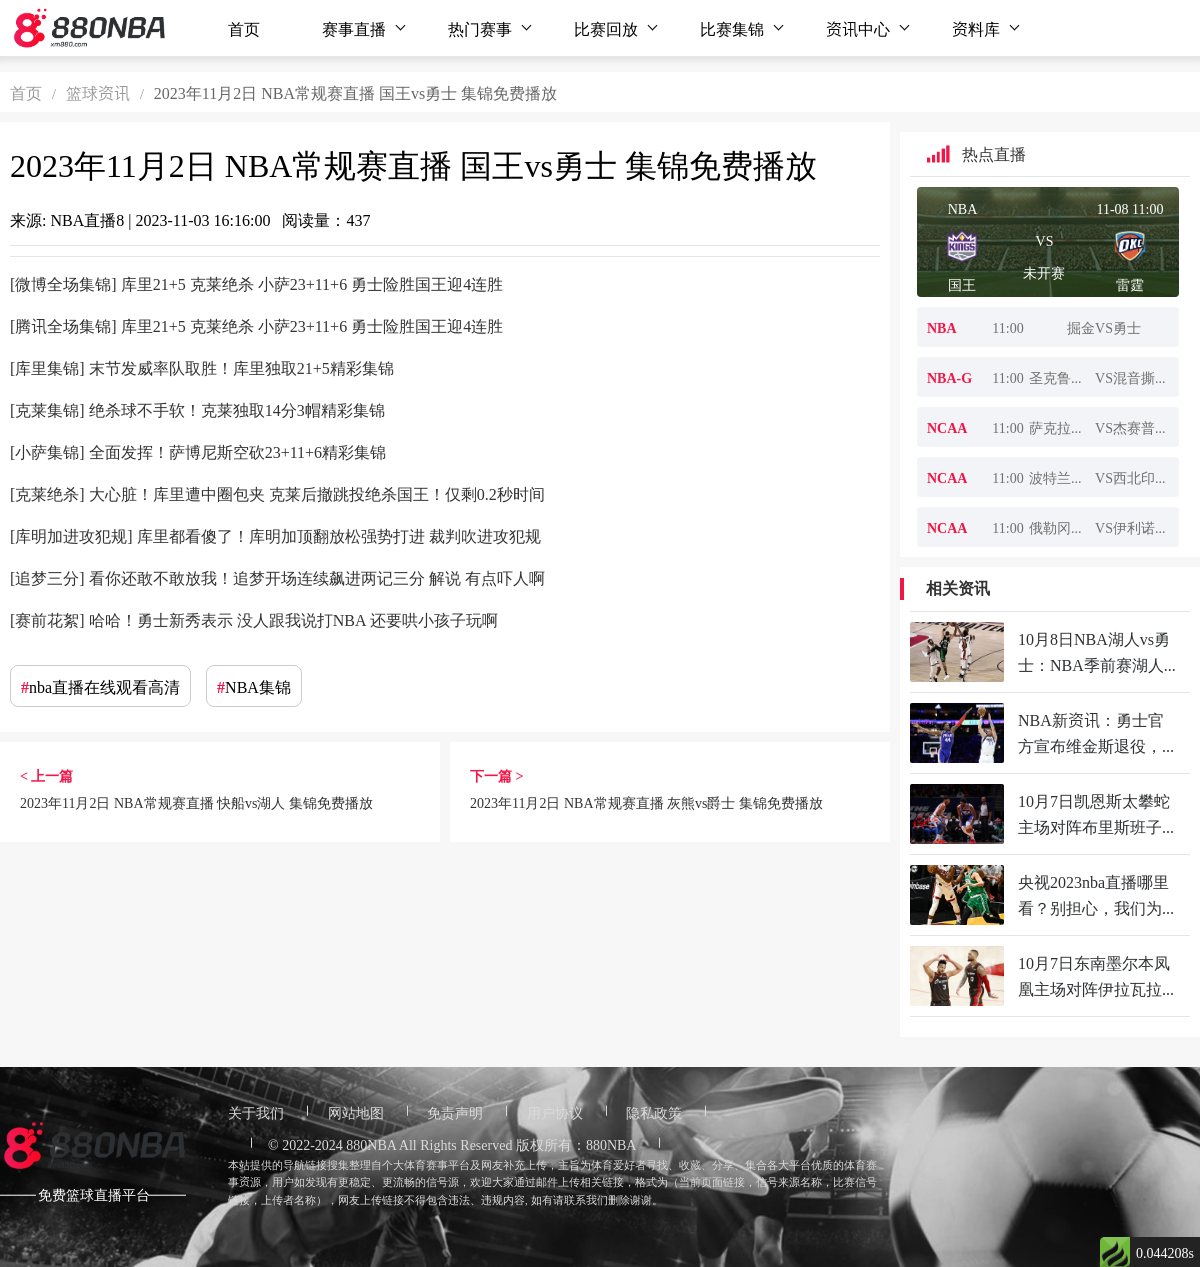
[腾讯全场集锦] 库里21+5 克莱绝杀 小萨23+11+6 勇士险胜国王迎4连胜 (256, 325)
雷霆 (1130, 284)
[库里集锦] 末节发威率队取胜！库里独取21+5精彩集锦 (202, 367)
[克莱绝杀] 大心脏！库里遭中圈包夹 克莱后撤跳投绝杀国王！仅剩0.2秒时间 (277, 493)
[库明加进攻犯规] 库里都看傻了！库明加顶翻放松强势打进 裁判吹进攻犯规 (275, 535)
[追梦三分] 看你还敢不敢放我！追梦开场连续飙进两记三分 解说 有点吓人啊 (277, 577)
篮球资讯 (98, 92)
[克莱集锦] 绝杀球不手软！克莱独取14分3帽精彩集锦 (197, 409)
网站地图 (356, 1112)
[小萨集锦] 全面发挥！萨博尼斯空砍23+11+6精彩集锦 (198, 451)
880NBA (371, 1144)
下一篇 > (496, 775)
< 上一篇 (46, 775)
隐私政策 (654, 1112)
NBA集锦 (254, 686)
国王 (962, 284)
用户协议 (555, 1112)
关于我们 (256, 1112)
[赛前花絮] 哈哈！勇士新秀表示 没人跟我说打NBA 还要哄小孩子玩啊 (254, 619)
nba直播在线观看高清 (100, 686)
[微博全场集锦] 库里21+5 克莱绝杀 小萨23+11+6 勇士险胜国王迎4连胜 (256, 283)
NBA (963, 208)
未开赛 (1044, 272)
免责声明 (455, 1112)
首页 (244, 28)
